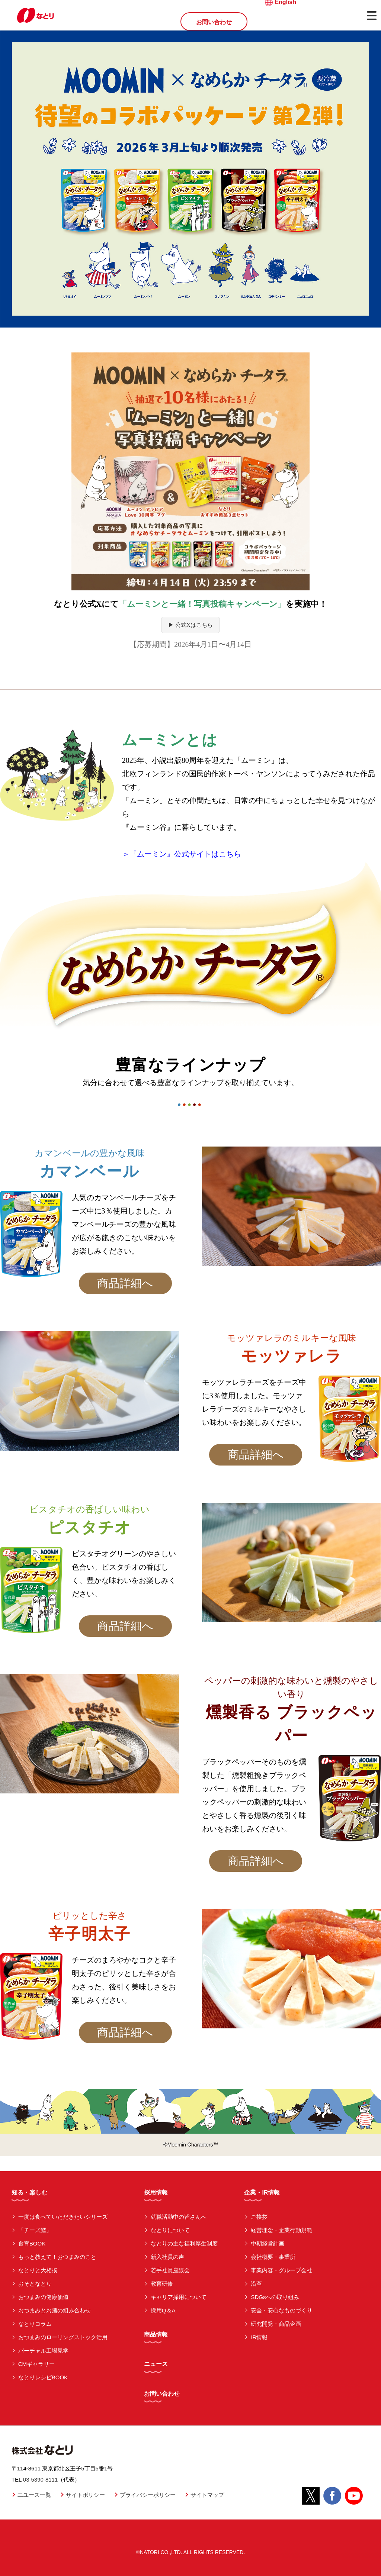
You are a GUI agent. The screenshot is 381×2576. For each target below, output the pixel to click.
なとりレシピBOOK (43, 2377)
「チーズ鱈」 (35, 2230)
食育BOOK (31, 2243)
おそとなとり (35, 2283)
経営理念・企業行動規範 (281, 2230)
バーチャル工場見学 (43, 2350)
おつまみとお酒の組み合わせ (54, 2310)
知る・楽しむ (29, 2192)
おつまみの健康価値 (43, 2297)
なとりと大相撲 (37, 2270)
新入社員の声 (167, 2257)
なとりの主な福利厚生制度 (184, 2243)
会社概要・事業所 (273, 2257)
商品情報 (156, 2334)
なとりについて (170, 2230)
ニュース (156, 2364)
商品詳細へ (125, 1283)
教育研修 (162, 2283)
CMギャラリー (36, 2364)
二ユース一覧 (34, 2495)
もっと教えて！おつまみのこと (57, 2257)
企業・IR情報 (262, 2192)
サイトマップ (207, 2495)
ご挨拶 (259, 2217)
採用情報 (156, 2192)
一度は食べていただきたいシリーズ (63, 2217)
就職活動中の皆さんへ (178, 2217)
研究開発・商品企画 (276, 2324)
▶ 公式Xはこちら (190, 625)
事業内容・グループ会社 (281, 2270)
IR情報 (259, 2337)
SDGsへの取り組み (275, 2297)
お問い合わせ (214, 22)
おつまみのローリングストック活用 (63, 2337)
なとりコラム (35, 2324)
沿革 (256, 2283)
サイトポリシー (85, 2495)
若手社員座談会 (170, 2270)
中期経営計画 (267, 2243)
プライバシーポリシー (148, 2495)
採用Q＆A (163, 2310)
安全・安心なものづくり (281, 2310)
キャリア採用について (178, 2297)
